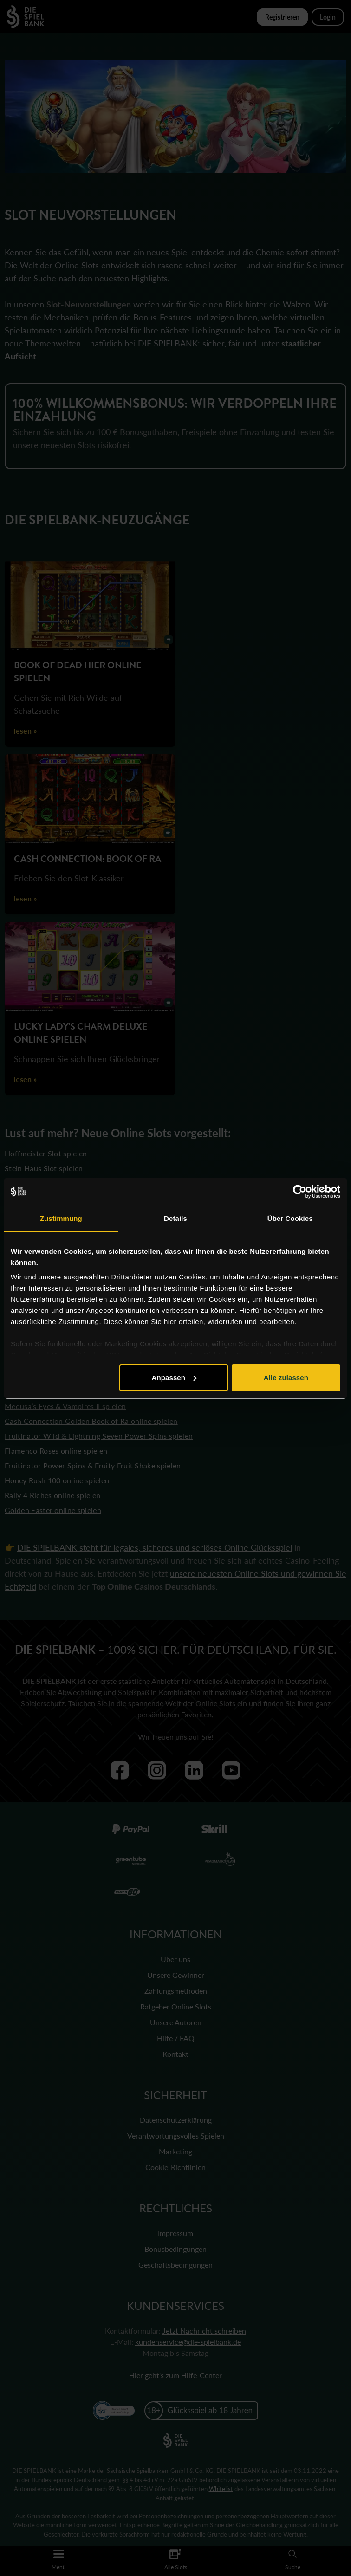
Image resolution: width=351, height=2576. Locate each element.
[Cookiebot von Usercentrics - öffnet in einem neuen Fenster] (299, 1192)
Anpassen (174, 1378)
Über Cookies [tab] (290, 1218)
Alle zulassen (286, 1378)
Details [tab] (175, 1218)
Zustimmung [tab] (61, 1218)
